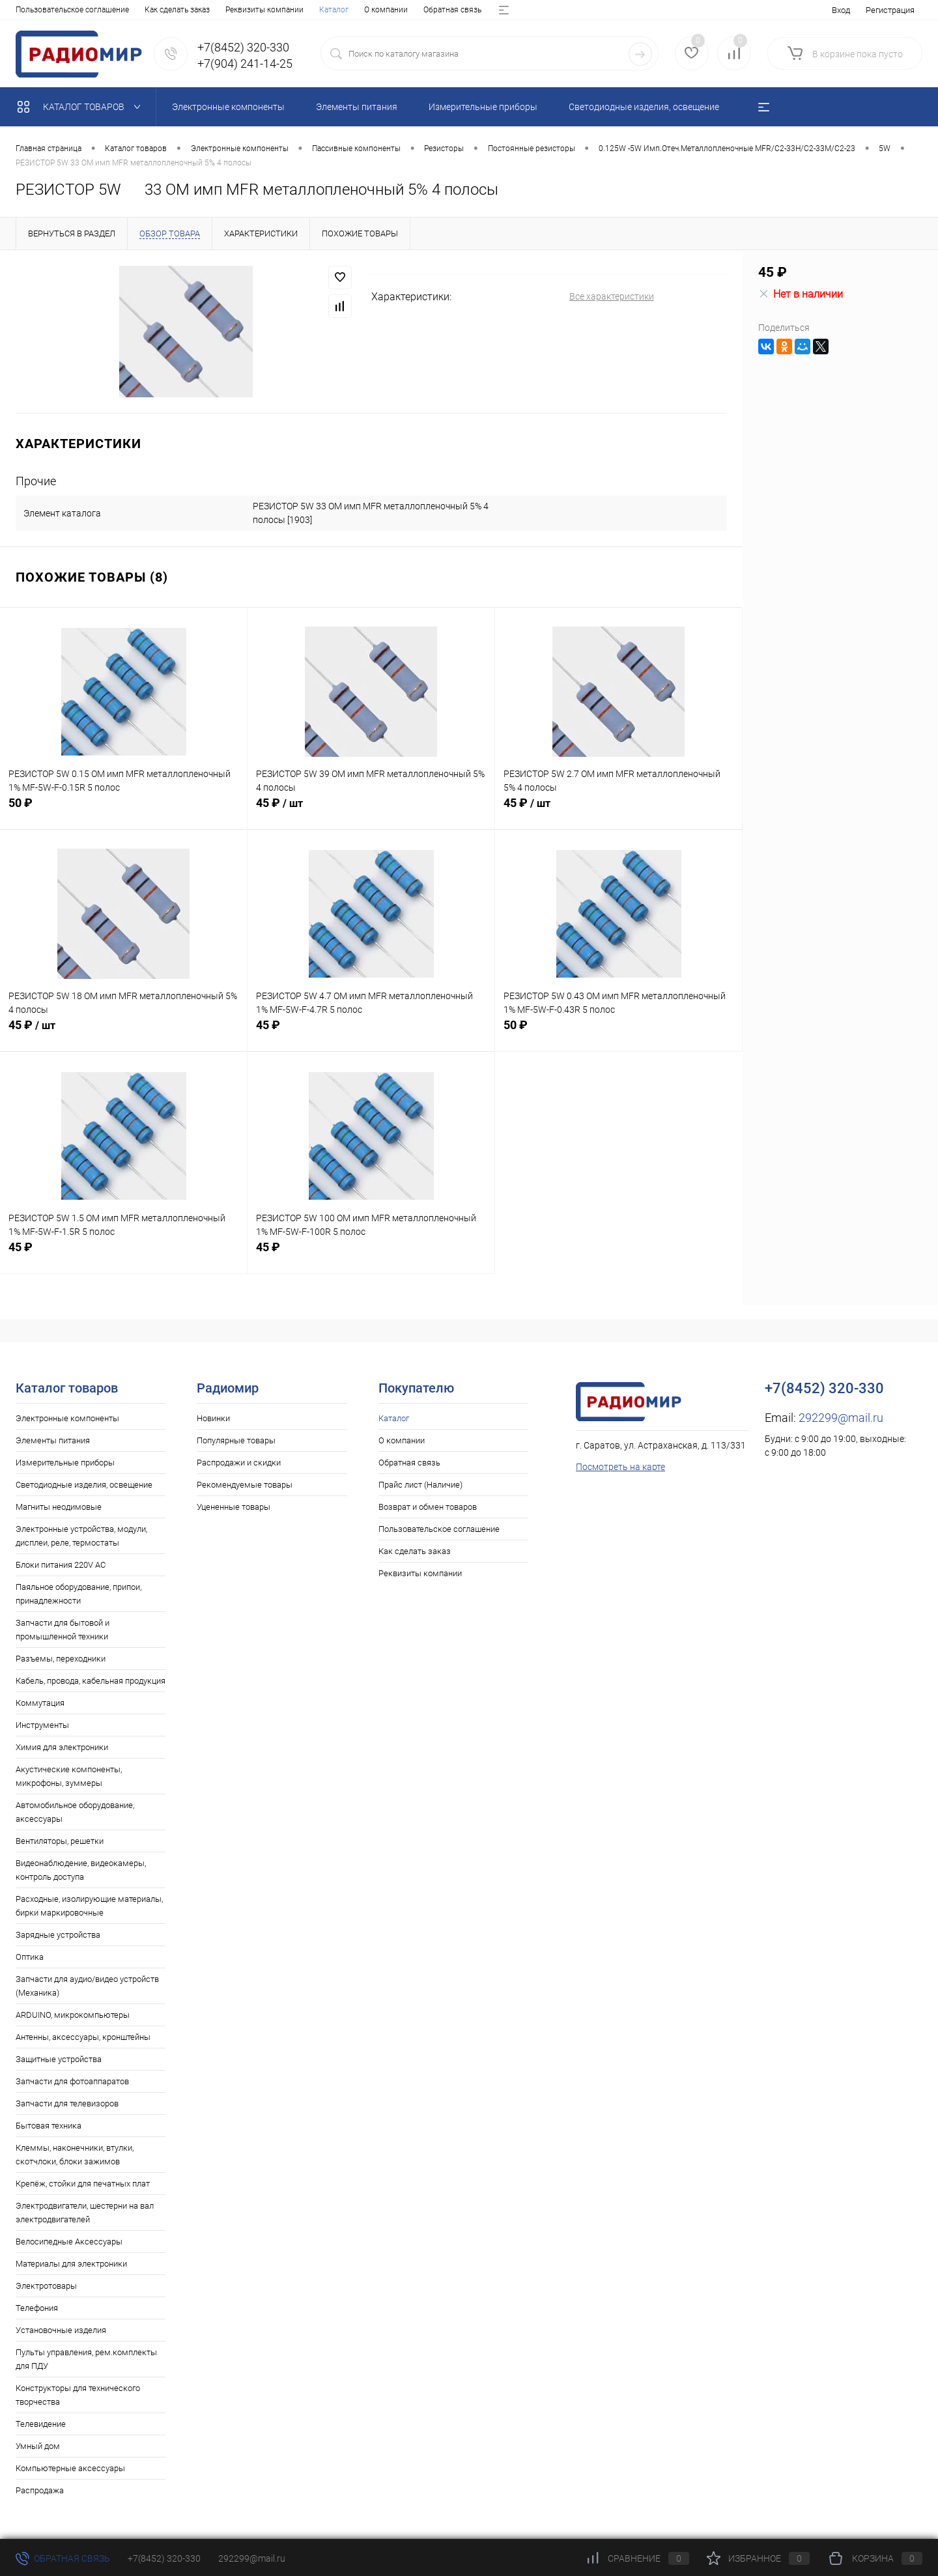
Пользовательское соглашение (439, 1529)
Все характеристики (611, 296)
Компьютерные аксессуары (70, 2468)
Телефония (37, 2308)
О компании (82, 9)
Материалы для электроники (71, 2264)
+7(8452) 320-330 (164, 2558)
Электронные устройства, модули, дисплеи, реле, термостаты (81, 1536)
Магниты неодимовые (59, 1507)
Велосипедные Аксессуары (69, 2241)
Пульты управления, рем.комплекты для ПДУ (86, 2359)
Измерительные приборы (65, 1462)
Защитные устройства (59, 2059)
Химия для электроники (62, 1747)
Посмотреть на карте (620, 1467)
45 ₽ (371, 810)
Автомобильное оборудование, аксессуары (75, 1812)
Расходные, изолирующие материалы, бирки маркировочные (89, 1906)
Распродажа (40, 2490)
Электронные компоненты (67, 1418)
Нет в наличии (800, 294)
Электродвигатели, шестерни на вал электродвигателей (85, 2212)
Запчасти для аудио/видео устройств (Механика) (87, 1986)
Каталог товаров (82, 107)
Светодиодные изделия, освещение (84, 1485)
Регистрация (890, 10)
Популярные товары (236, 1440)
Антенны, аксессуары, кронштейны (83, 2037)
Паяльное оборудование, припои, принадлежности (78, 1594)
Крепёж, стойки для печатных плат (83, 2183)
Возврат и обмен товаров (335, 9)
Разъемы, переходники (61, 1658)
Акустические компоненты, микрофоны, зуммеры (69, 1776)
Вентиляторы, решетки (60, 1841)
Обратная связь (149, 9)
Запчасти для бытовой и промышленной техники (62, 1629)
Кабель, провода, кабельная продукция (90, 1681)
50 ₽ (123, 810)
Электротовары (46, 2286)
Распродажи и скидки (239, 1462)
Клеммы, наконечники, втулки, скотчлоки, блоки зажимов (75, 2154)
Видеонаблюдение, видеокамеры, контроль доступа (81, 1870)
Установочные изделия (61, 2330)
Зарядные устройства (58, 1935)
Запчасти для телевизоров (67, 2103)
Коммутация (40, 1703)
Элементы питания (53, 1440)
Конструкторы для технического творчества (78, 2395)
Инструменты (42, 1725)
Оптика (30, 1957)
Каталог (30, 9)
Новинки (213, 1418)
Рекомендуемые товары (244, 1485)
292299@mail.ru (841, 1417)
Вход (841, 10)
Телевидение (41, 2424)
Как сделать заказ (414, 1551)
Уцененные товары (233, 1507)
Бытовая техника (48, 2125)
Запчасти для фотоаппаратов (72, 2081)
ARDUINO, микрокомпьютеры (73, 2015)
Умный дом (38, 2446)
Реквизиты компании (420, 1573)
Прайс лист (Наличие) (232, 9)
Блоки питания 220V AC (61, 1565)
